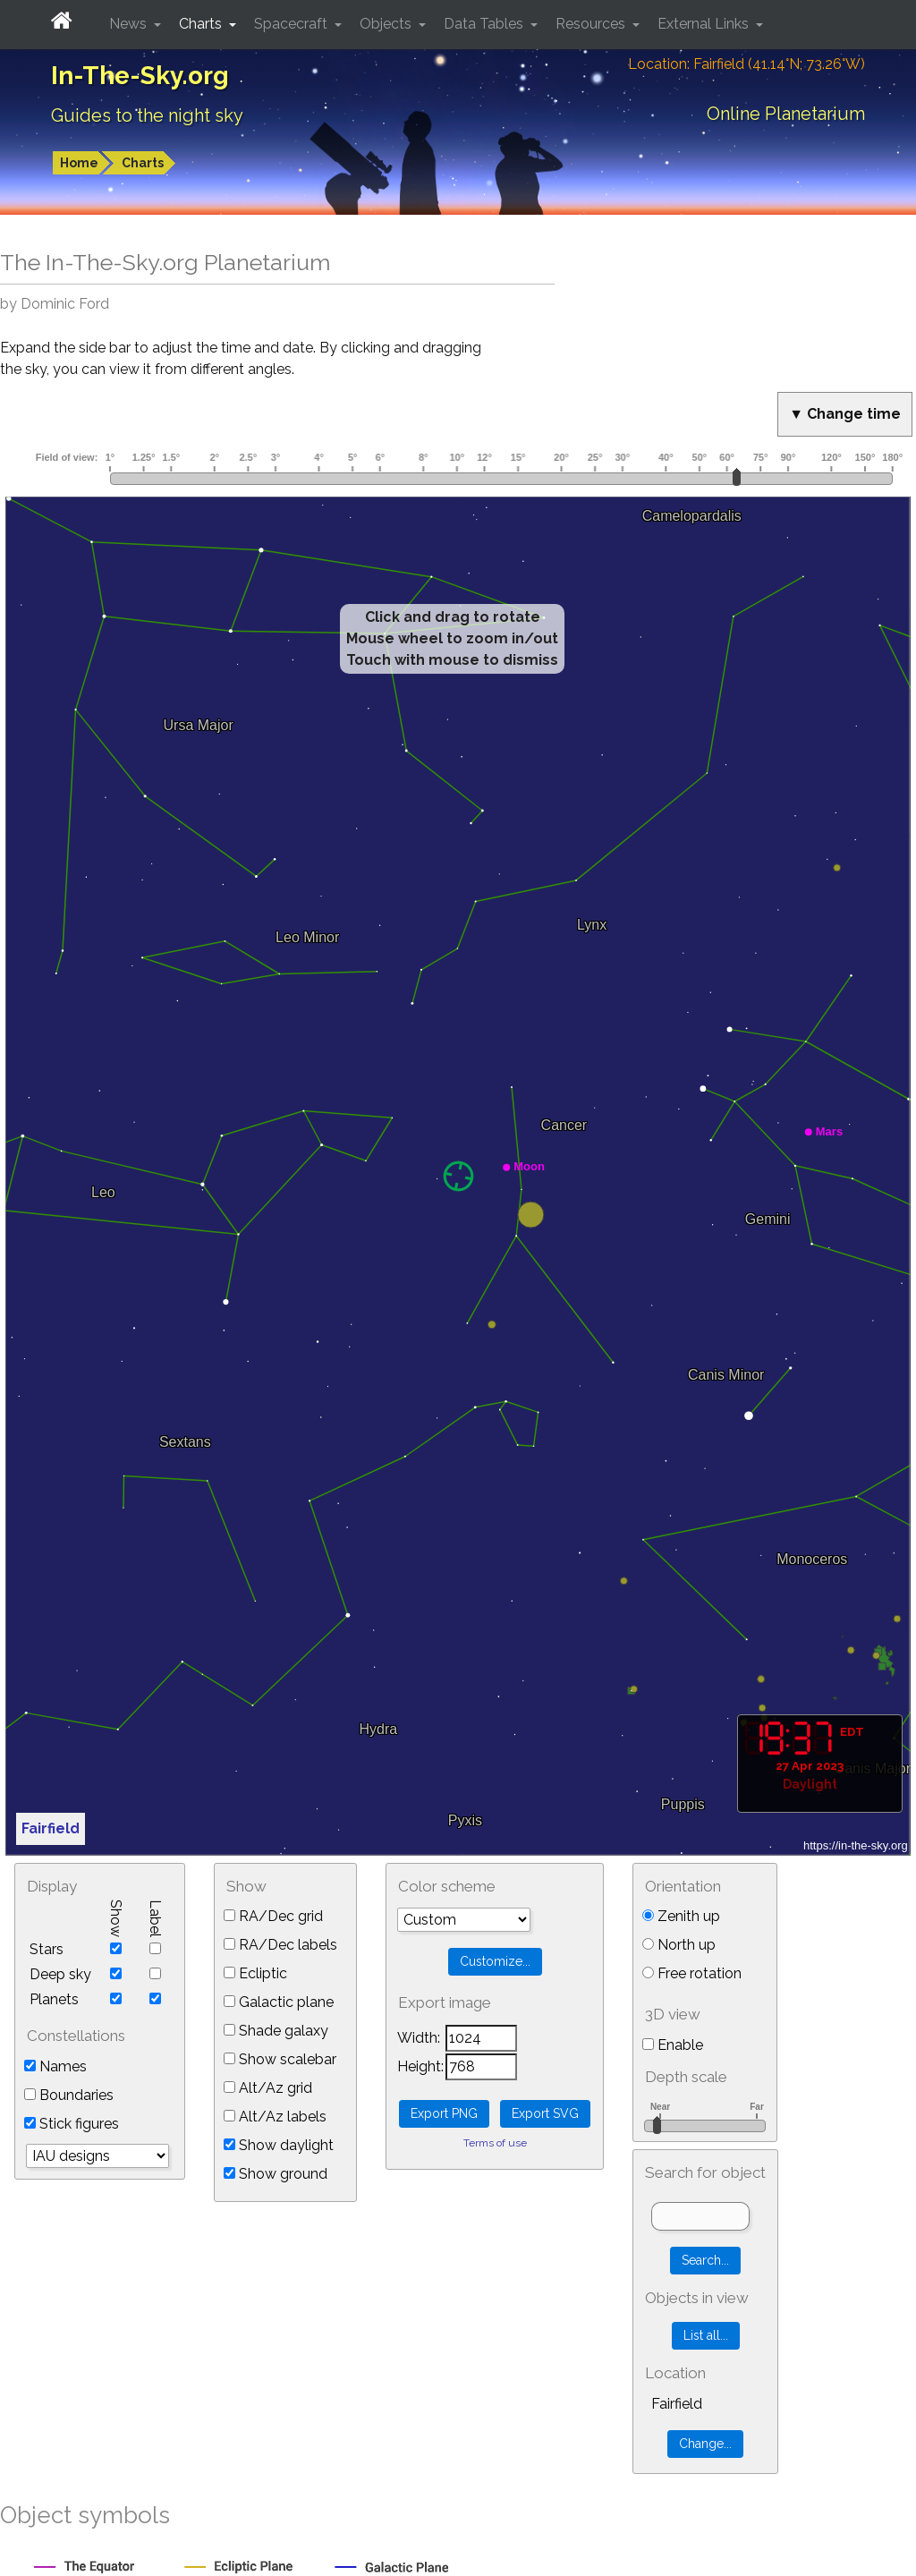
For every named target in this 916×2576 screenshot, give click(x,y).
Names (55, 2066)
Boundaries (69, 2095)
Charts (143, 163)
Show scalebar (280, 2059)
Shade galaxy (276, 2030)
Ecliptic (255, 1973)
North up (679, 1944)
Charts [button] (202, 23)
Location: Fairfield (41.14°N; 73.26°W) (746, 63)
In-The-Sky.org (140, 75)
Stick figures (71, 2123)
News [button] (129, 23)
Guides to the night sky (147, 115)
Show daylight (279, 2145)
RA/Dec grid (273, 1916)
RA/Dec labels (280, 1944)
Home (79, 163)
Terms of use (495, 2143)
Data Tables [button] (485, 23)
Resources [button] (592, 23)
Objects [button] (387, 23)
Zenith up (681, 1916)
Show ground (275, 2173)
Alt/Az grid (268, 2087)
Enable (672, 2044)
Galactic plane (279, 2002)
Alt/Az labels (275, 2116)
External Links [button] (704, 23)
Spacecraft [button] (292, 23)
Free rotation (692, 1973)
